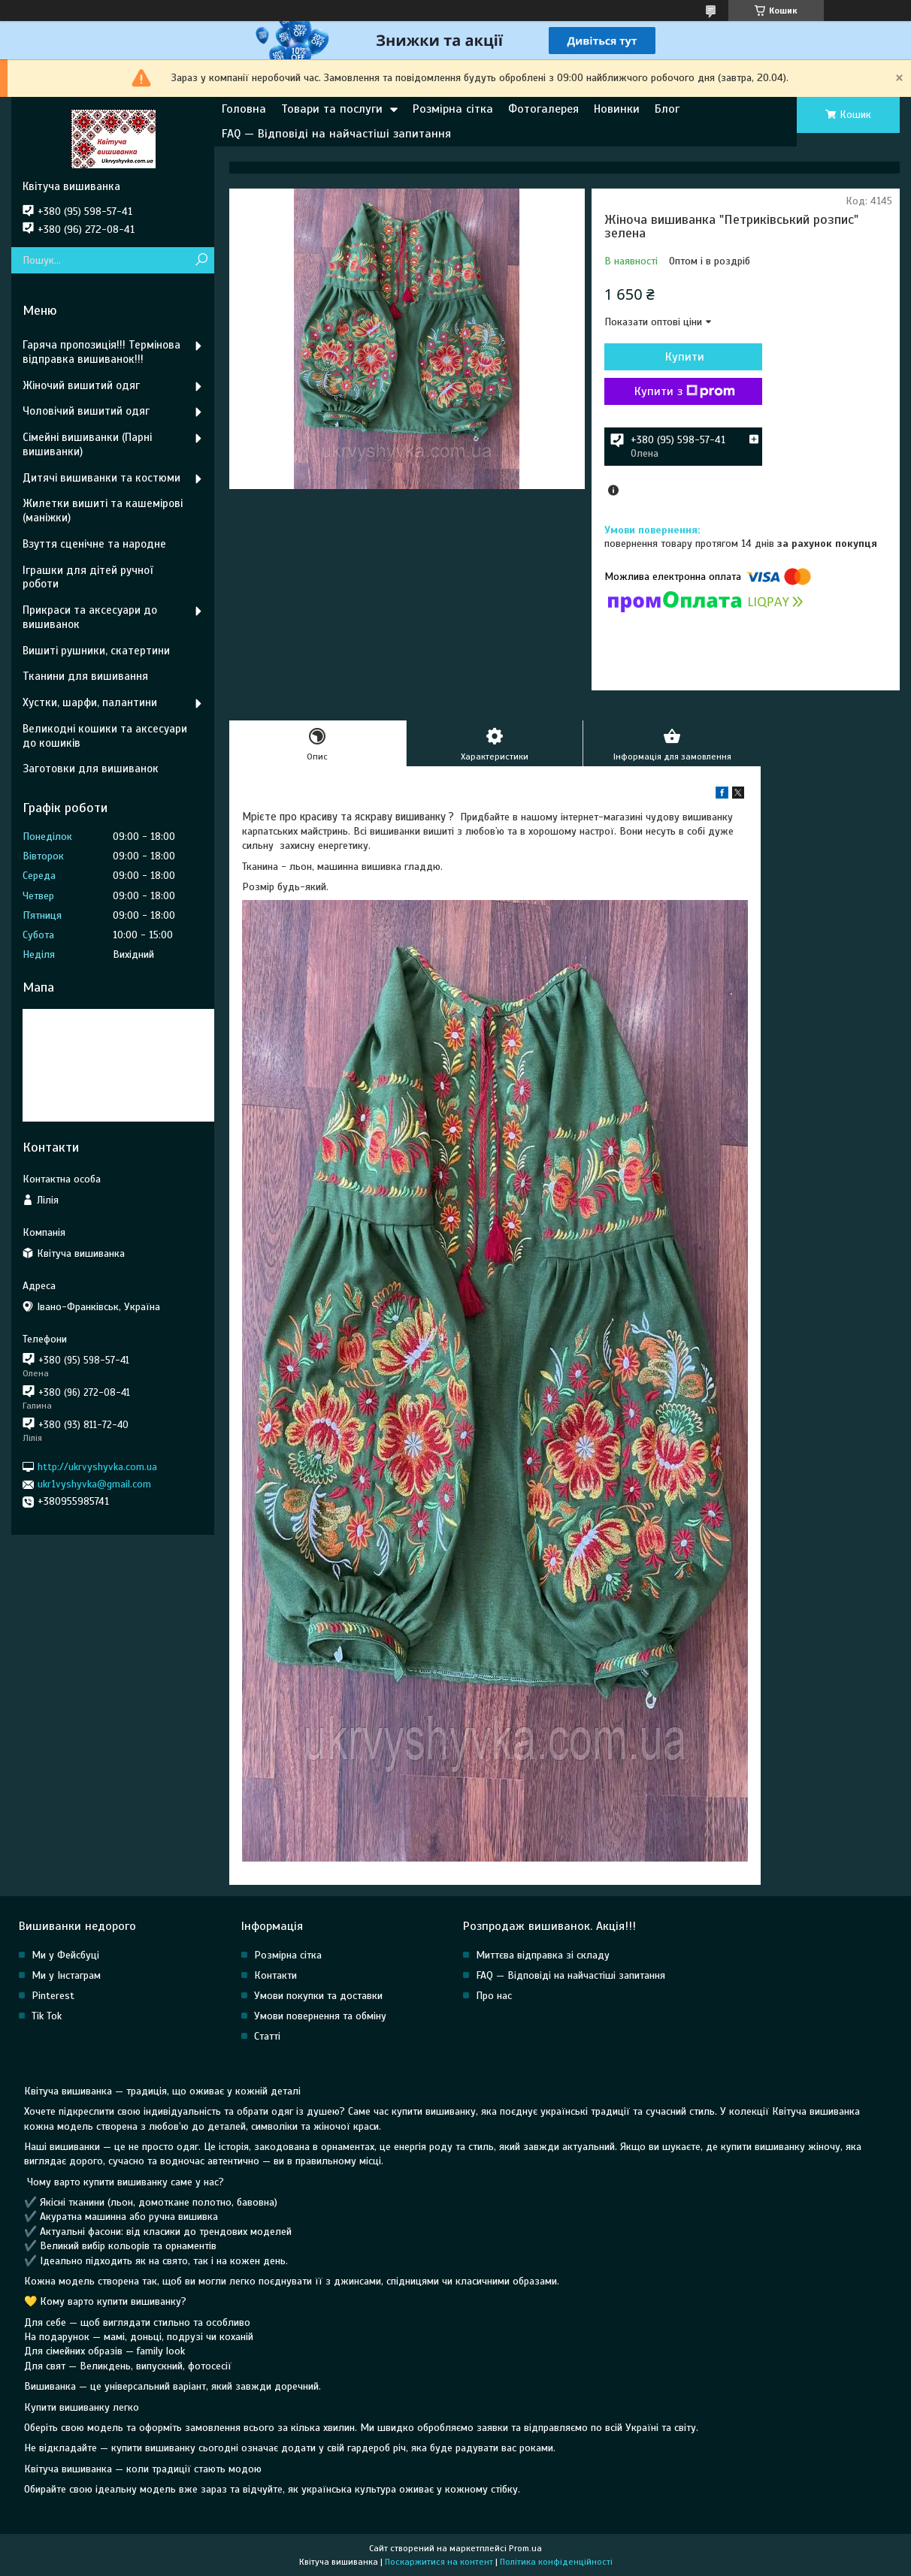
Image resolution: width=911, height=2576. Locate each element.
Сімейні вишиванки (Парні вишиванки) (87, 444)
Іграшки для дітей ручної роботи (88, 577)
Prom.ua (525, 2548)
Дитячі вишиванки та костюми (101, 478)
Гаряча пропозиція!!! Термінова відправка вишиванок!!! (101, 352)
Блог (667, 108)
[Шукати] (201, 260)
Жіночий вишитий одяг (81, 385)
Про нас (494, 1995)
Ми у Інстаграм (66, 1975)
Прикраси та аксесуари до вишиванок (90, 617)
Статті (267, 2036)
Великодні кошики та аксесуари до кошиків (105, 736)
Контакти (275, 1975)
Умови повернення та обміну (320, 2016)
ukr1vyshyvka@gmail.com (94, 1484)
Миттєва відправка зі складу (543, 1955)
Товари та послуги (332, 108)
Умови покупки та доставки (318, 1995)
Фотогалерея (543, 108)
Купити (684, 356)
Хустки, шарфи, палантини (90, 702)
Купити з (684, 391)
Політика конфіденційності (556, 2561)
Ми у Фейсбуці (65, 1955)
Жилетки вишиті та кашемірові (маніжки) (103, 510)
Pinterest (53, 1995)
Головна (244, 108)
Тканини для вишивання (85, 676)
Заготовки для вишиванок (91, 768)
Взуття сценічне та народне (94, 544)
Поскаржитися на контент (439, 2561)
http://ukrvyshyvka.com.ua (97, 1466)
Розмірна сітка (453, 108)
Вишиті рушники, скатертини (96, 650)
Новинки (617, 108)
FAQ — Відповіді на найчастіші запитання (336, 133)
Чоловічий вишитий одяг (86, 411)
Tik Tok (47, 2016)
